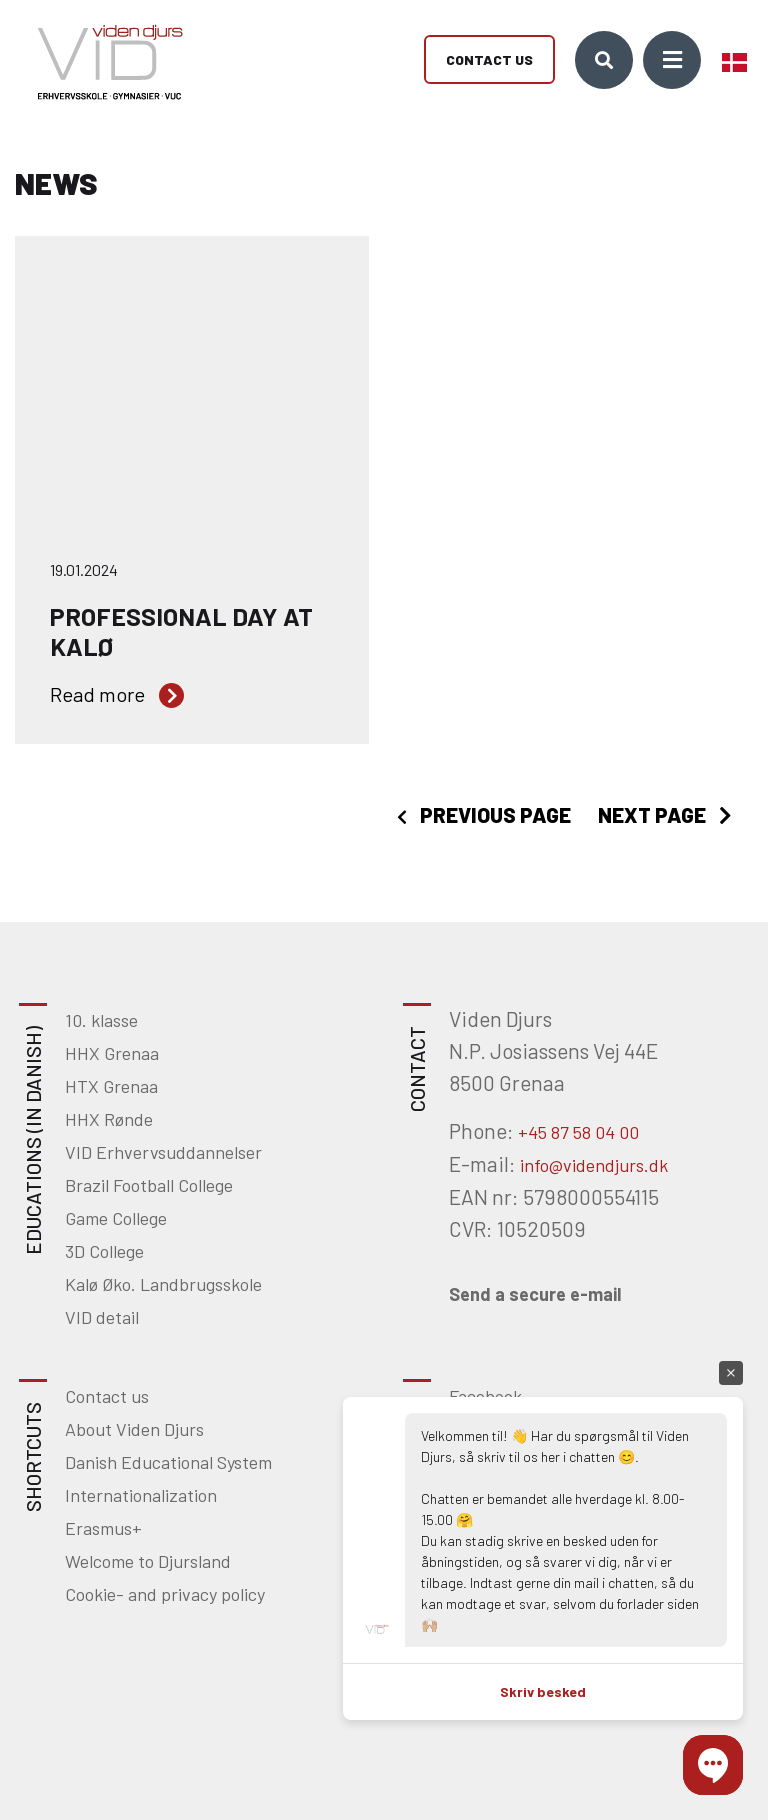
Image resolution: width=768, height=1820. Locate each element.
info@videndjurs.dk (594, 1165)
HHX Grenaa (112, 1053)
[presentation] (484, 815)
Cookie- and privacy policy (165, 1594)
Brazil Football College (149, 1185)
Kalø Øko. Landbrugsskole (163, 1284)
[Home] (103, 60)
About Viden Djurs (134, 1429)
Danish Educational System (168, 1462)
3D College (104, 1251)
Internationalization (141, 1495)
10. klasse (101, 1020)
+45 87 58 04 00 (578, 1132)
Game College (116, 1218)
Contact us (489, 60)
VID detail (102, 1317)
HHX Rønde (109, 1119)
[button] (713, 1765)
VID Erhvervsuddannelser (163, 1152)
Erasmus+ (103, 1528)
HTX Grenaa (111, 1086)
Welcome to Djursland (148, 1561)
